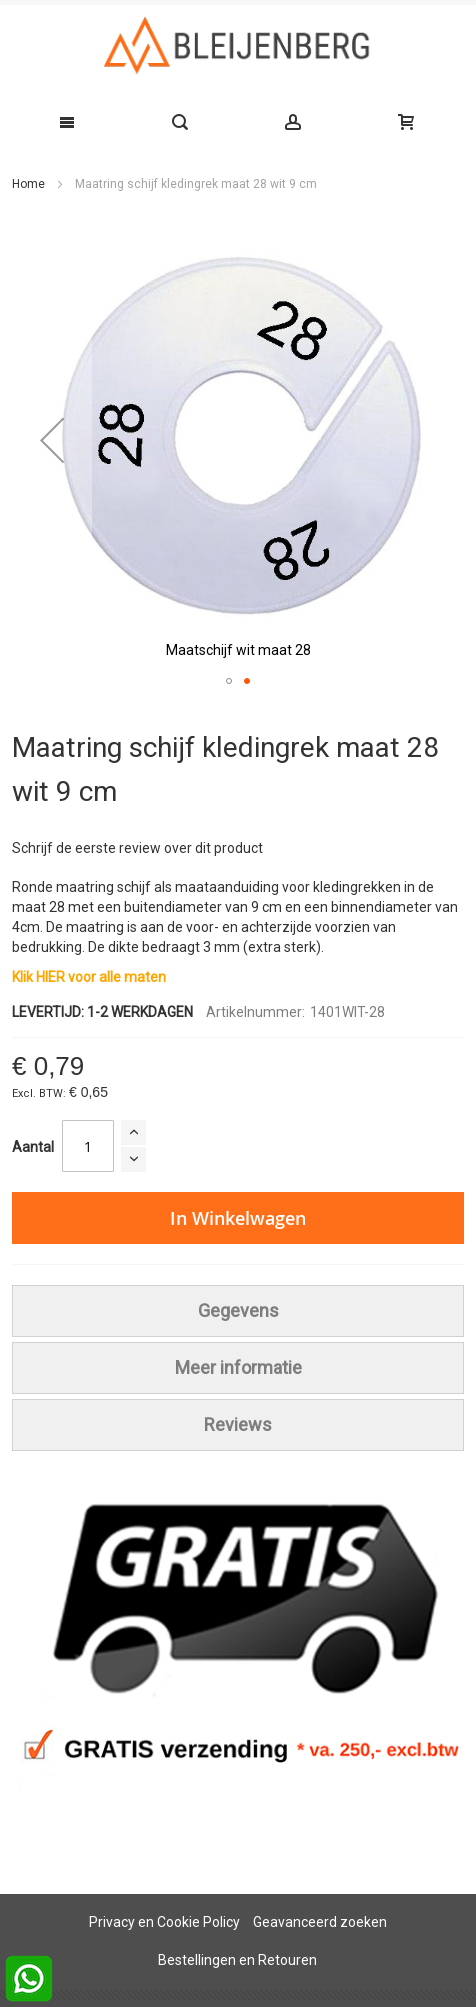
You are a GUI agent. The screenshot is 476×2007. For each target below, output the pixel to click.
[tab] (238, 1311)
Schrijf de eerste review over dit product (137, 848)
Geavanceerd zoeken (320, 1922)
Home (28, 184)
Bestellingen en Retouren (237, 1960)
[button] (52, 440)
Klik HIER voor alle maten (89, 977)
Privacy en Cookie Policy (164, 1922)
